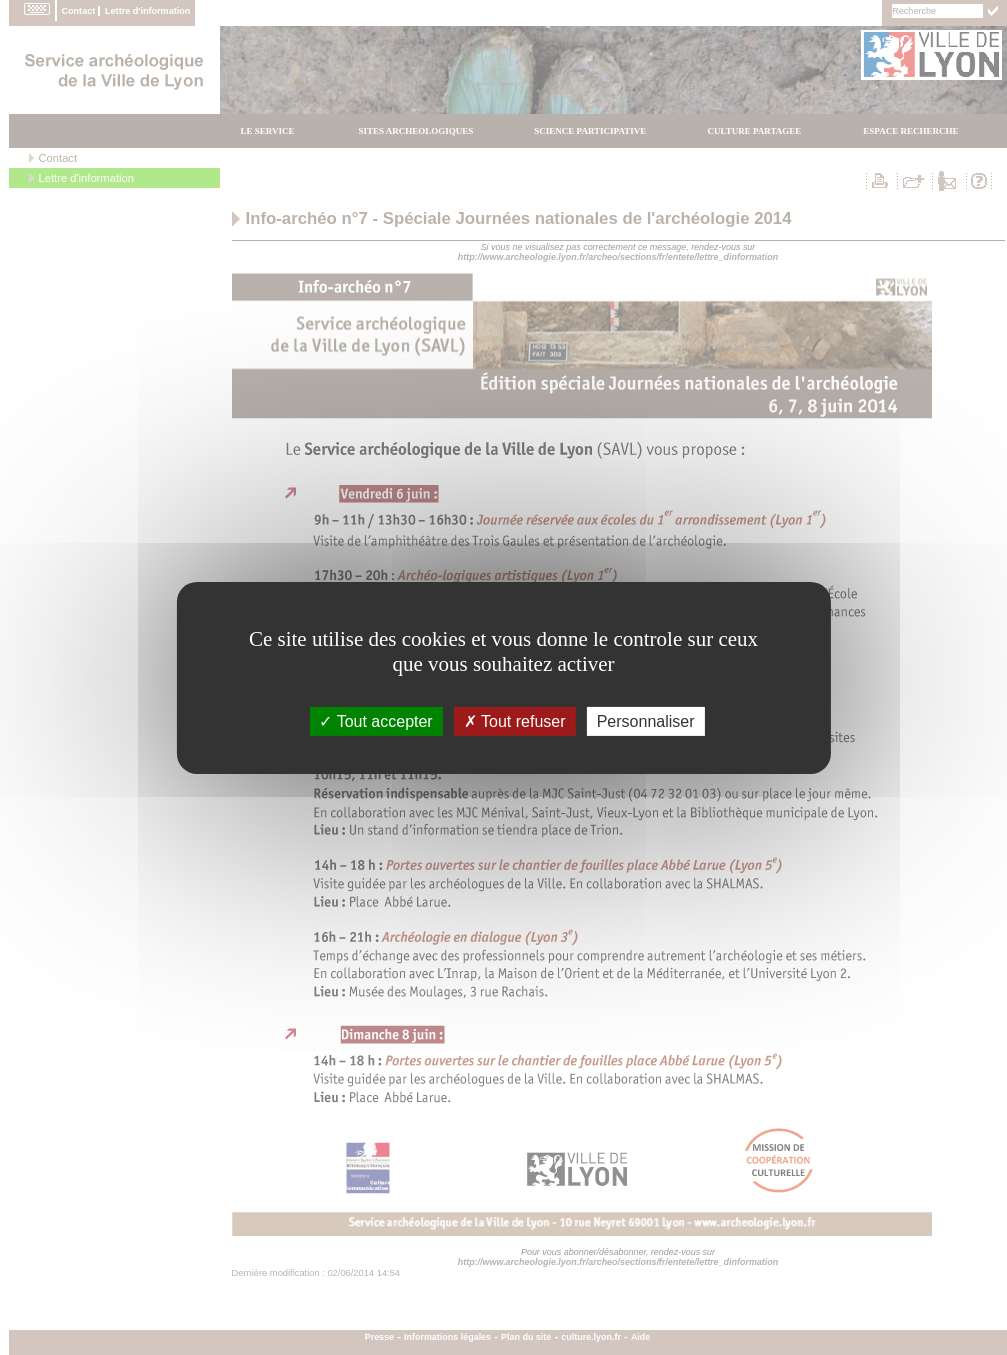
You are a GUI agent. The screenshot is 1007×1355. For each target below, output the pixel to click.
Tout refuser (515, 720)
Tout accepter (375, 720)
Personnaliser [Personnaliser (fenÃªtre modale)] (646, 720)
